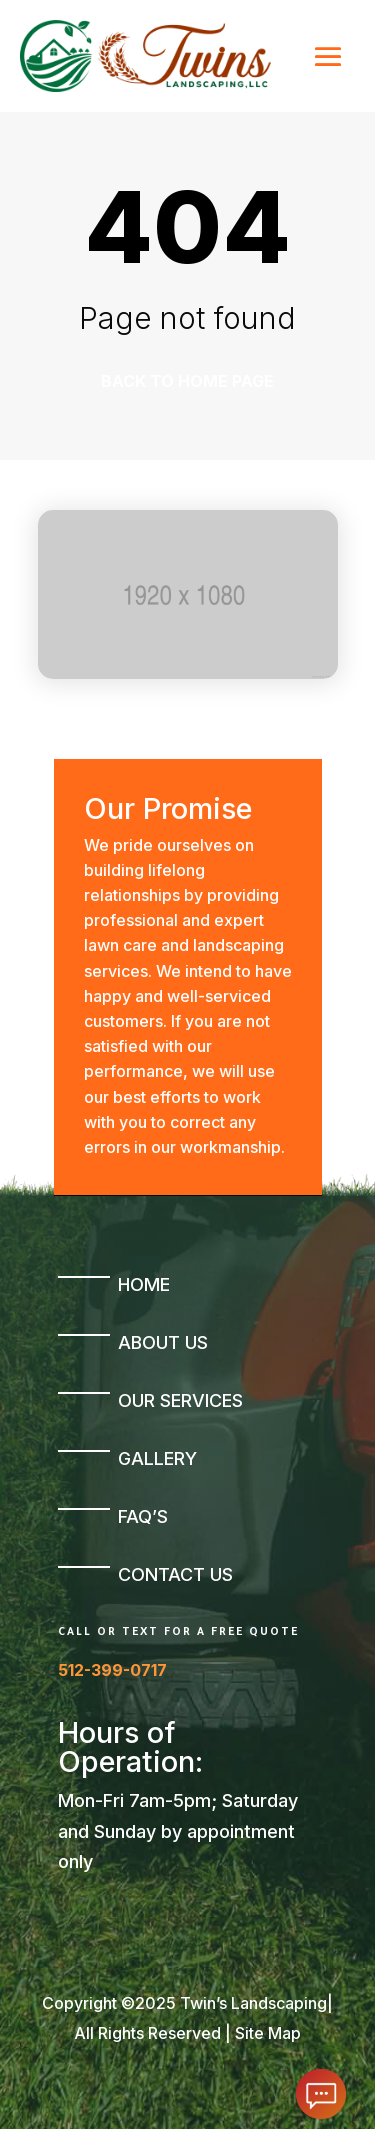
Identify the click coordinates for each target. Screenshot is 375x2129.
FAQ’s (143, 1516)
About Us (163, 1342)
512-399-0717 (112, 1670)
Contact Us (175, 1574)
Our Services (180, 1400)
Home (144, 1284)
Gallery (157, 1458)
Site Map (268, 2033)
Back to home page (187, 381)
